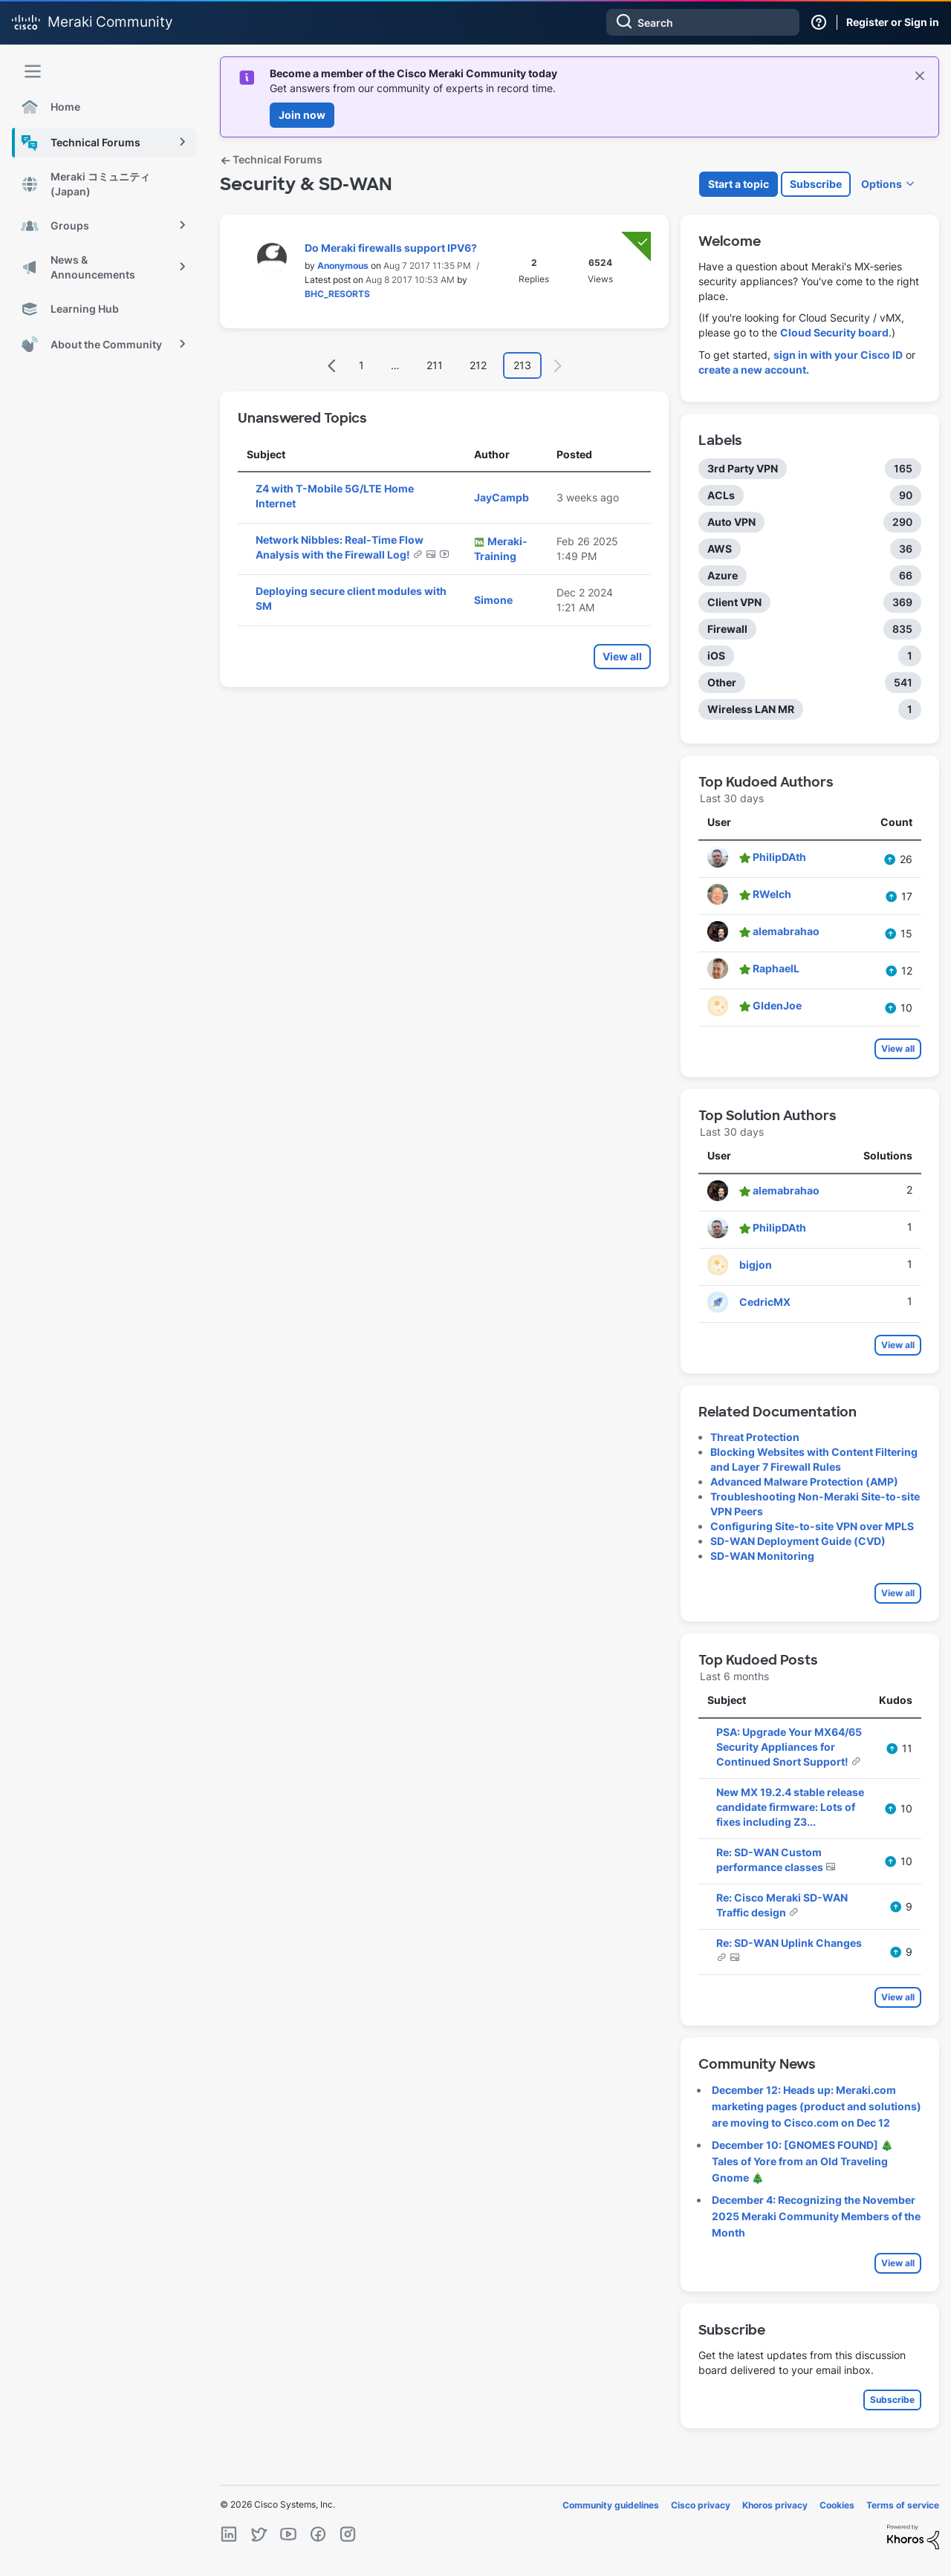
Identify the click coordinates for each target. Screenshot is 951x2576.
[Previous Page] (332, 366)
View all (622, 656)
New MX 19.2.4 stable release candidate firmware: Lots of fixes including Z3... (790, 1807)
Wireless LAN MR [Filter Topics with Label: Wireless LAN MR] (750, 709)
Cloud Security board (834, 332)
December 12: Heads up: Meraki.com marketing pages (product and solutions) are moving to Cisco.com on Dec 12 (816, 2106)
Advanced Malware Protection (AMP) (804, 1481)
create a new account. (753, 369)
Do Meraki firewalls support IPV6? (391, 247)
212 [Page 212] (478, 365)
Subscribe (816, 184)
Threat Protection (754, 1437)
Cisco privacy (700, 2505)
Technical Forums (271, 159)
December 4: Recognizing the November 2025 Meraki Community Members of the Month (816, 2216)
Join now (302, 114)
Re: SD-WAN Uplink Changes (789, 1942)
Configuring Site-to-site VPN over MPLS (812, 1526)
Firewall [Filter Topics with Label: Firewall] (727, 628)
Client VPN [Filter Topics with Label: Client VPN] (734, 602)
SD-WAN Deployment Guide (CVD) (798, 1541)
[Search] (702, 22)
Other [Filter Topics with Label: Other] (721, 682)
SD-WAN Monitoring (762, 1555)
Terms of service (902, 2505)
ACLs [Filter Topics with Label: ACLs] (721, 495)
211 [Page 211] (434, 365)
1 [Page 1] (361, 365)
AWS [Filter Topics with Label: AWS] (719, 548)
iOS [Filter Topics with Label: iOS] (716, 655)
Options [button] (881, 184)
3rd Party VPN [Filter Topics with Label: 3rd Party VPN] (742, 468)
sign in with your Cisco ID (838, 354)
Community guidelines (610, 2505)
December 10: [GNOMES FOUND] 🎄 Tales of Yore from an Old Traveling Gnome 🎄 (802, 2161)
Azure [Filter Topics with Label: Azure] (722, 575)
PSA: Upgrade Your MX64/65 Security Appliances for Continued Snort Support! (789, 1747)
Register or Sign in (892, 22)
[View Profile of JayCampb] (501, 497)
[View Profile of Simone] (493, 599)
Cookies (836, 2505)
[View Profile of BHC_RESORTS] (337, 293)
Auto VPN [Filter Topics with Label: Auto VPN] (731, 521)
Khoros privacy (775, 2505)
